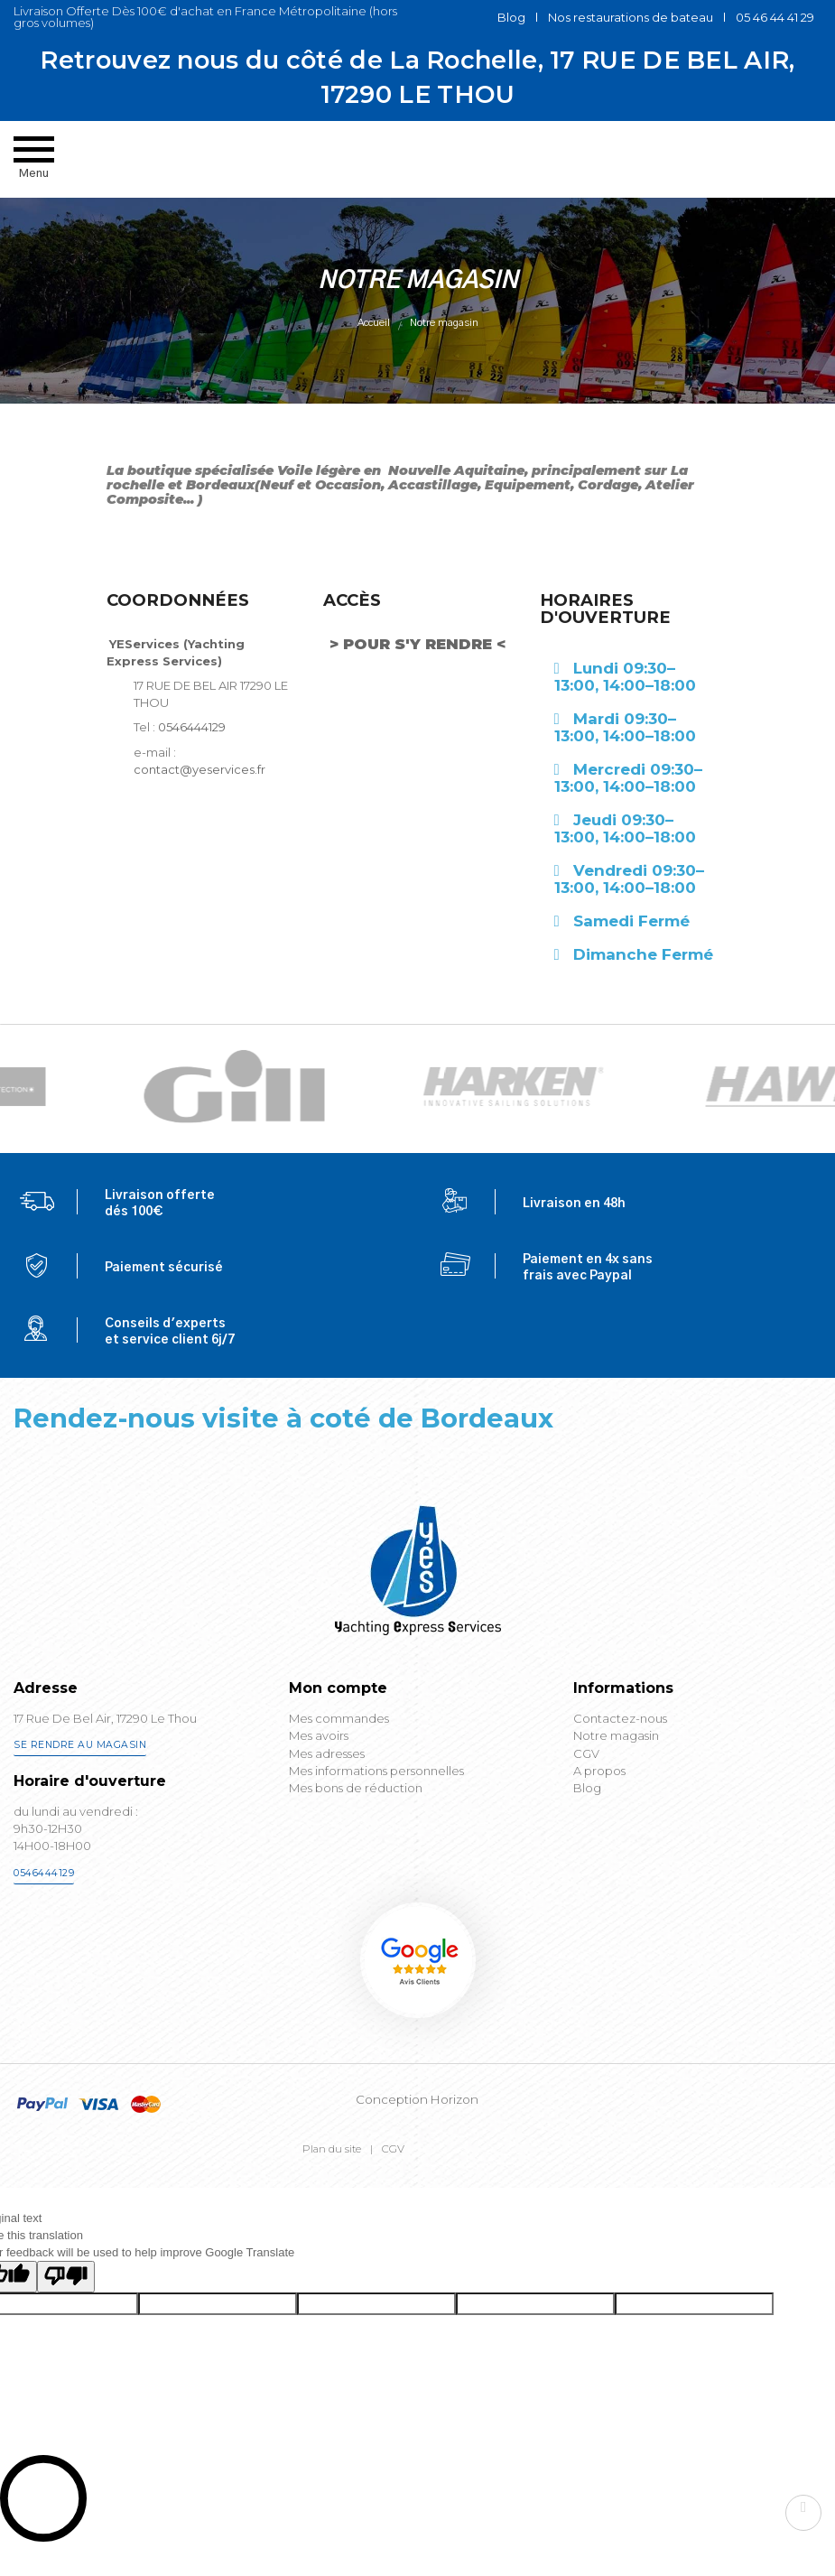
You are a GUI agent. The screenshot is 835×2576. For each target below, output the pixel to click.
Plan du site (331, 2177)
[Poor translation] (66, 2305)
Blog (511, 17)
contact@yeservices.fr (199, 798)
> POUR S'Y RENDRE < (417, 673)
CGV (393, 2177)
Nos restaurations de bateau (630, 17)
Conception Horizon (417, 2128)
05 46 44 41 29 (775, 17)
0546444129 (192, 756)
